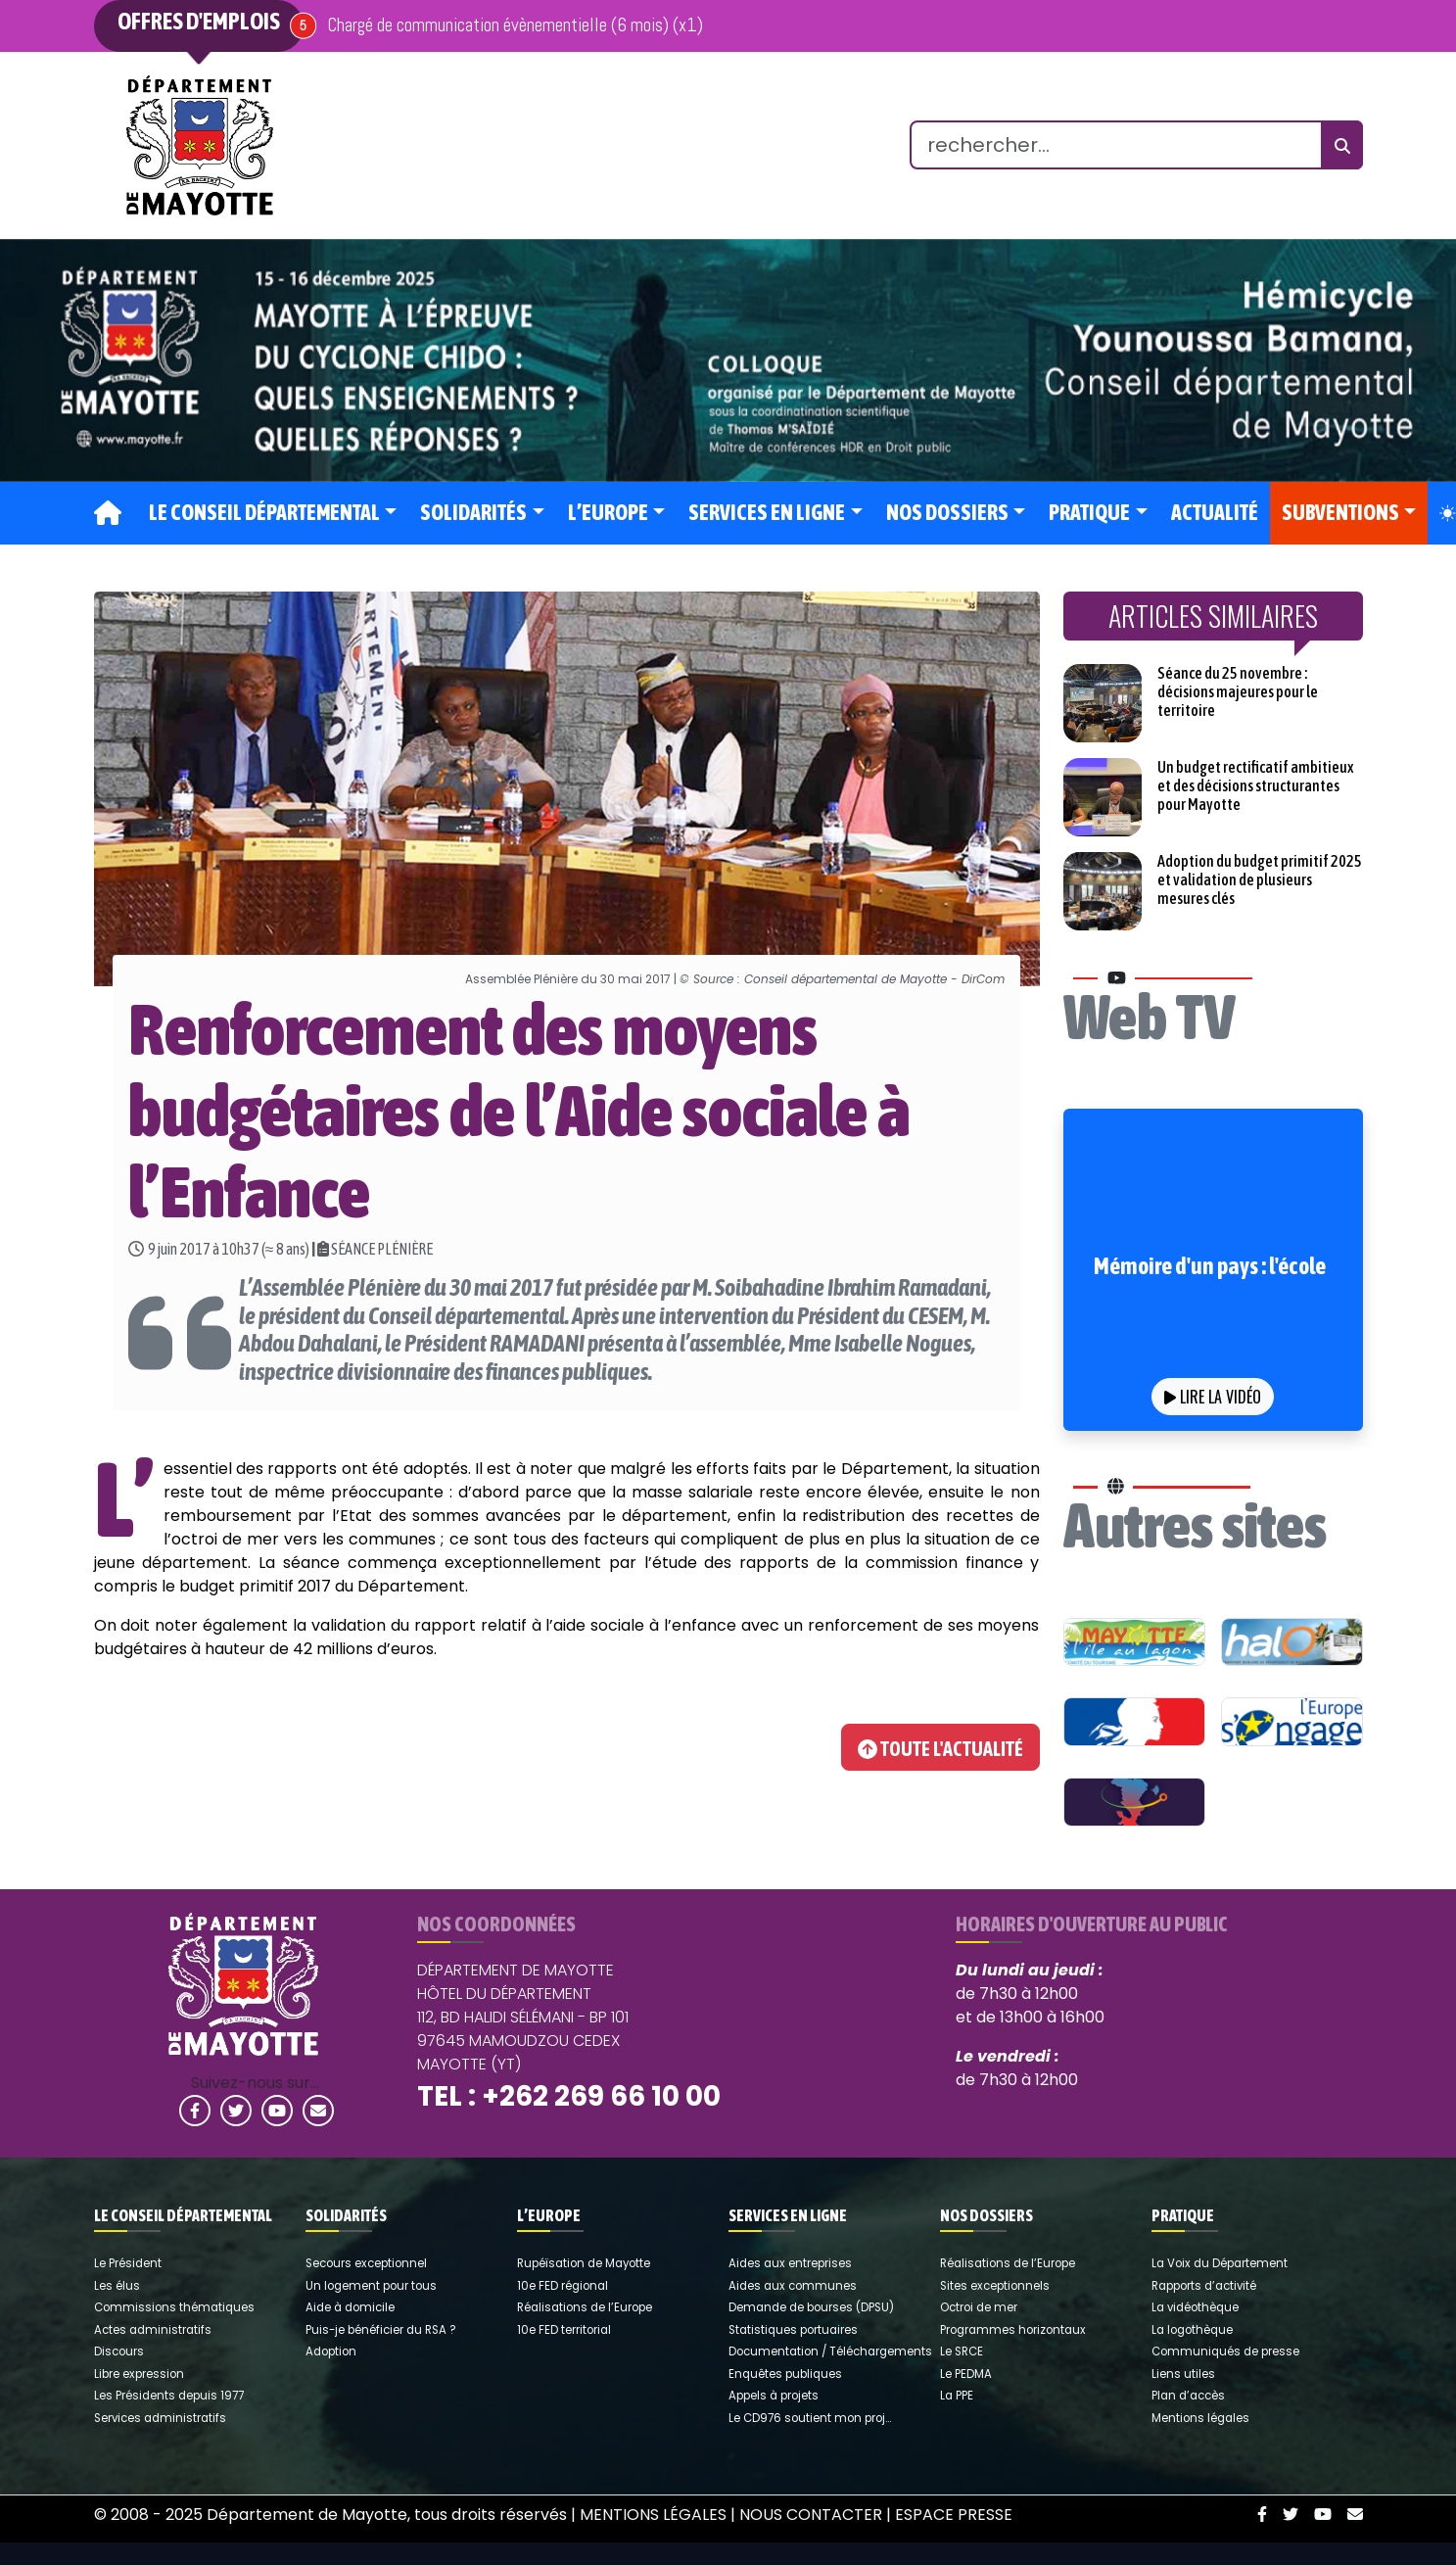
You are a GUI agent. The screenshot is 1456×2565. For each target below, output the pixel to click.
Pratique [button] (1089, 512)
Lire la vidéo (1212, 1396)
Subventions (1340, 512)
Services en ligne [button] (766, 512)
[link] (199, 145)
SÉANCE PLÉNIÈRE (382, 1249)
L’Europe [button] (608, 512)
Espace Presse (953, 2514)
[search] (1116, 144)
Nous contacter (810, 2514)
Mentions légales (653, 2514)
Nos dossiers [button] (947, 512)
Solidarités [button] (473, 512)
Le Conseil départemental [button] (264, 512)
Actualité (1214, 512)
